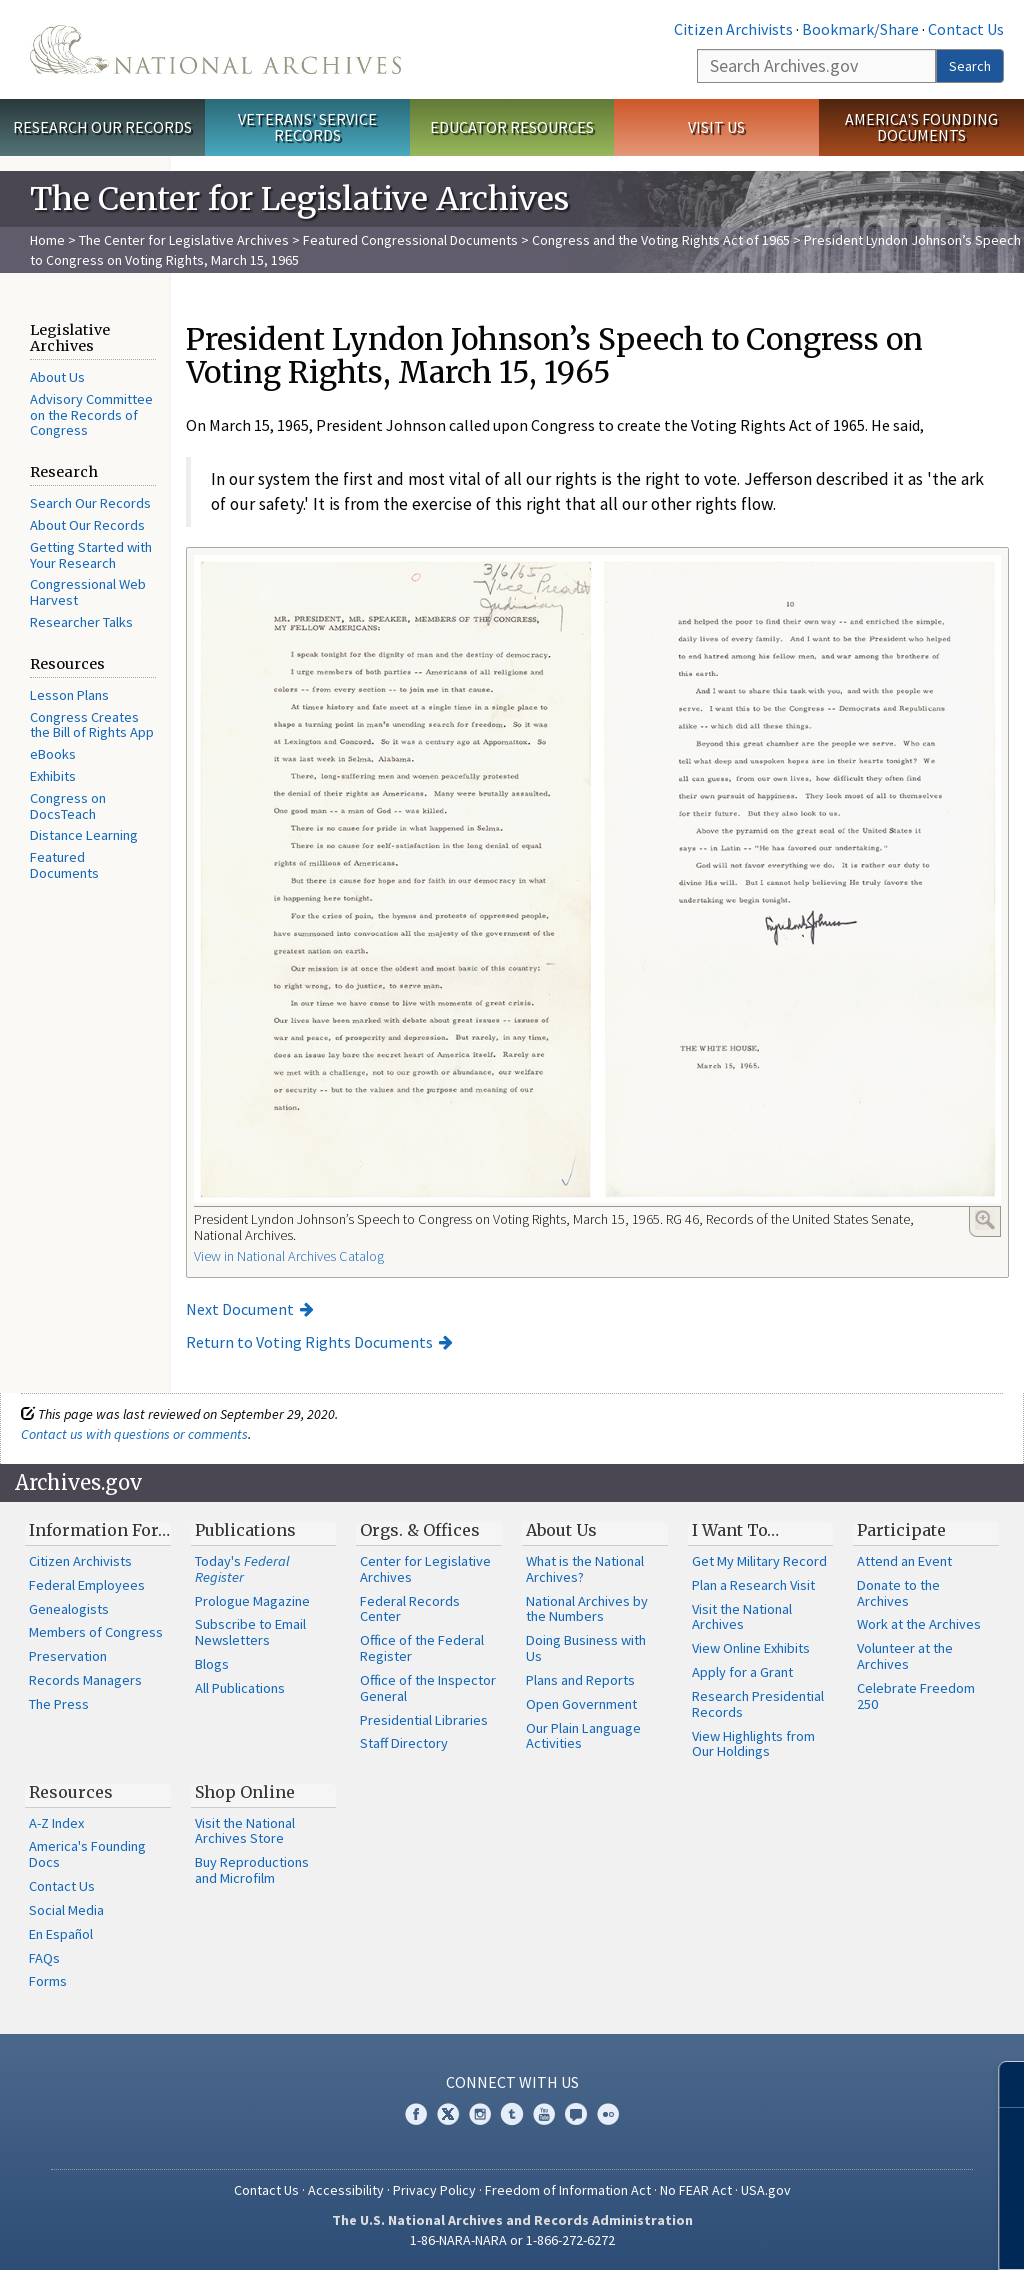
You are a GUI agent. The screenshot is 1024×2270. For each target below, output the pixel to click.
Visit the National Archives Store (245, 1831)
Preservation (68, 1656)
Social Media (66, 1910)
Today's (242, 1569)
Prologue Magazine (252, 1601)
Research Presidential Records (758, 1704)
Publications (245, 1530)
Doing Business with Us (586, 1648)
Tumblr (512, 2114)
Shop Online (245, 1792)
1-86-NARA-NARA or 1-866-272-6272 (512, 2240)
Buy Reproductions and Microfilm (252, 1870)
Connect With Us (512, 2082)
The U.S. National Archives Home (215, 49)
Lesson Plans (69, 695)
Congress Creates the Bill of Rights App (92, 725)
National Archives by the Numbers (587, 1609)
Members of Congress (96, 1632)
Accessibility (346, 2190)
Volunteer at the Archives (905, 1656)
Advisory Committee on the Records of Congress (91, 415)
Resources (71, 1792)
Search (970, 66)
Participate (901, 1530)
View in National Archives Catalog (289, 1256)
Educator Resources (512, 127)
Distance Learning (84, 835)
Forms (48, 1981)
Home (47, 240)
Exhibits (53, 776)
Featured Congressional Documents (410, 240)
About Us (57, 377)
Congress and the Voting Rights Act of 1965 (661, 240)
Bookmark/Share (860, 29)
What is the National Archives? (585, 1569)
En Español (61, 1934)
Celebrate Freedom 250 (916, 1696)
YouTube (544, 2114)
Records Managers (85, 1680)
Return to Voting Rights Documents (309, 1342)
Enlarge (985, 1220)
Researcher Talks (81, 622)
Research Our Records (102, 127)
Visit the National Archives (742, 1617)
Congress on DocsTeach (68, 806)
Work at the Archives (919, 1624)
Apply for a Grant (742, 1672)
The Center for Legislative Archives (184, 240)
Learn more (846, 2234)
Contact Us (966, 29)
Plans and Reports (580, 1680)
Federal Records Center (410, 1609)
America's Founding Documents (921, 127)
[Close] (1000, 2084)
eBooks (53, 754)
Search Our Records (90, 503)
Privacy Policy (434, 2190)
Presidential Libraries (424, 1720)
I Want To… (735, 1530)
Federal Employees (87, 1585)
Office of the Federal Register (422, 1648)
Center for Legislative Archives (425, 1569)
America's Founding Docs (87, 1854)
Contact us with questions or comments (134, 1434)
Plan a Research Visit (753, 1585)
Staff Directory (404, 1743)
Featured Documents (64, 865)
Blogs (212, 1664)
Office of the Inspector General (428, 1688)
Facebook (416, 2114)
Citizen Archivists (733, 29)
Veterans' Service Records (307, 127)
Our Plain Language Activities (583, 1736)
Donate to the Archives (898, 1593)
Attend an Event (904, 1561)
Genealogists (69, 1609)
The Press (59, 1704)
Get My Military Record (759, 1561)
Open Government (581, 1704)
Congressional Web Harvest (88, 592)
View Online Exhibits (751, 1648)
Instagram (480, 2114)
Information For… (99, 1530)
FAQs (44, 1958)
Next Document (240, 1309)
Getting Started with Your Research (91, 555)
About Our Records (87, 525)
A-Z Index (56, 1823)
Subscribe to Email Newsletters (250, 1632)
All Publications (240, 1688)
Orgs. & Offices (420, 1530)
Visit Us (716, 127)
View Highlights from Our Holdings (753, 1744)
